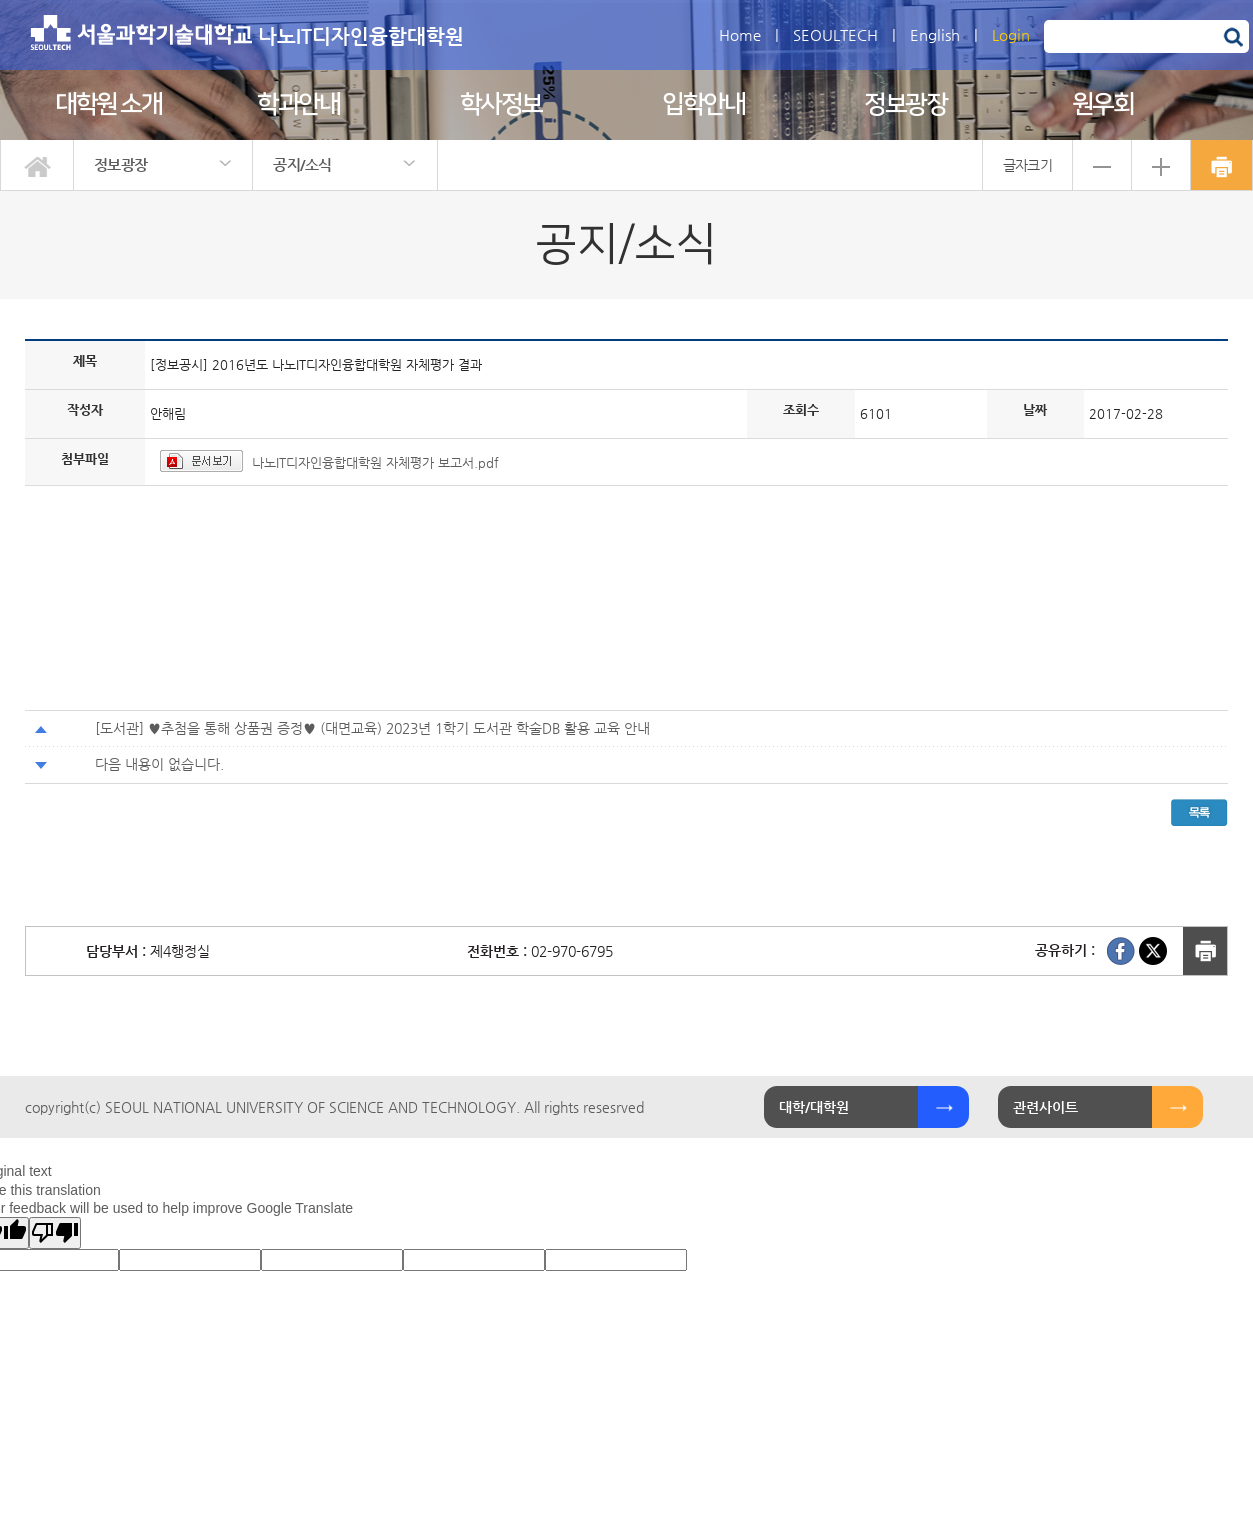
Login (1011, 34)
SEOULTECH (835, 34)
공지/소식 (302, 164)
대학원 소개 (108, 104)
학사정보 (501, 104)
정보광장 (905, 104)
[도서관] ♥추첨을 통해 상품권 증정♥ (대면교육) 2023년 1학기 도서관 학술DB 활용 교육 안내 (372, 728)
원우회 (1103, 104)
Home (740, 34)
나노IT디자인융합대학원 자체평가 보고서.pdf (375, 462)
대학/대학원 (814, 1107)
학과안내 (298, 104)
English (935, 34)
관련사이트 (1045, 1107)
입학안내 (703, 104)
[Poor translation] (55, 1233)
